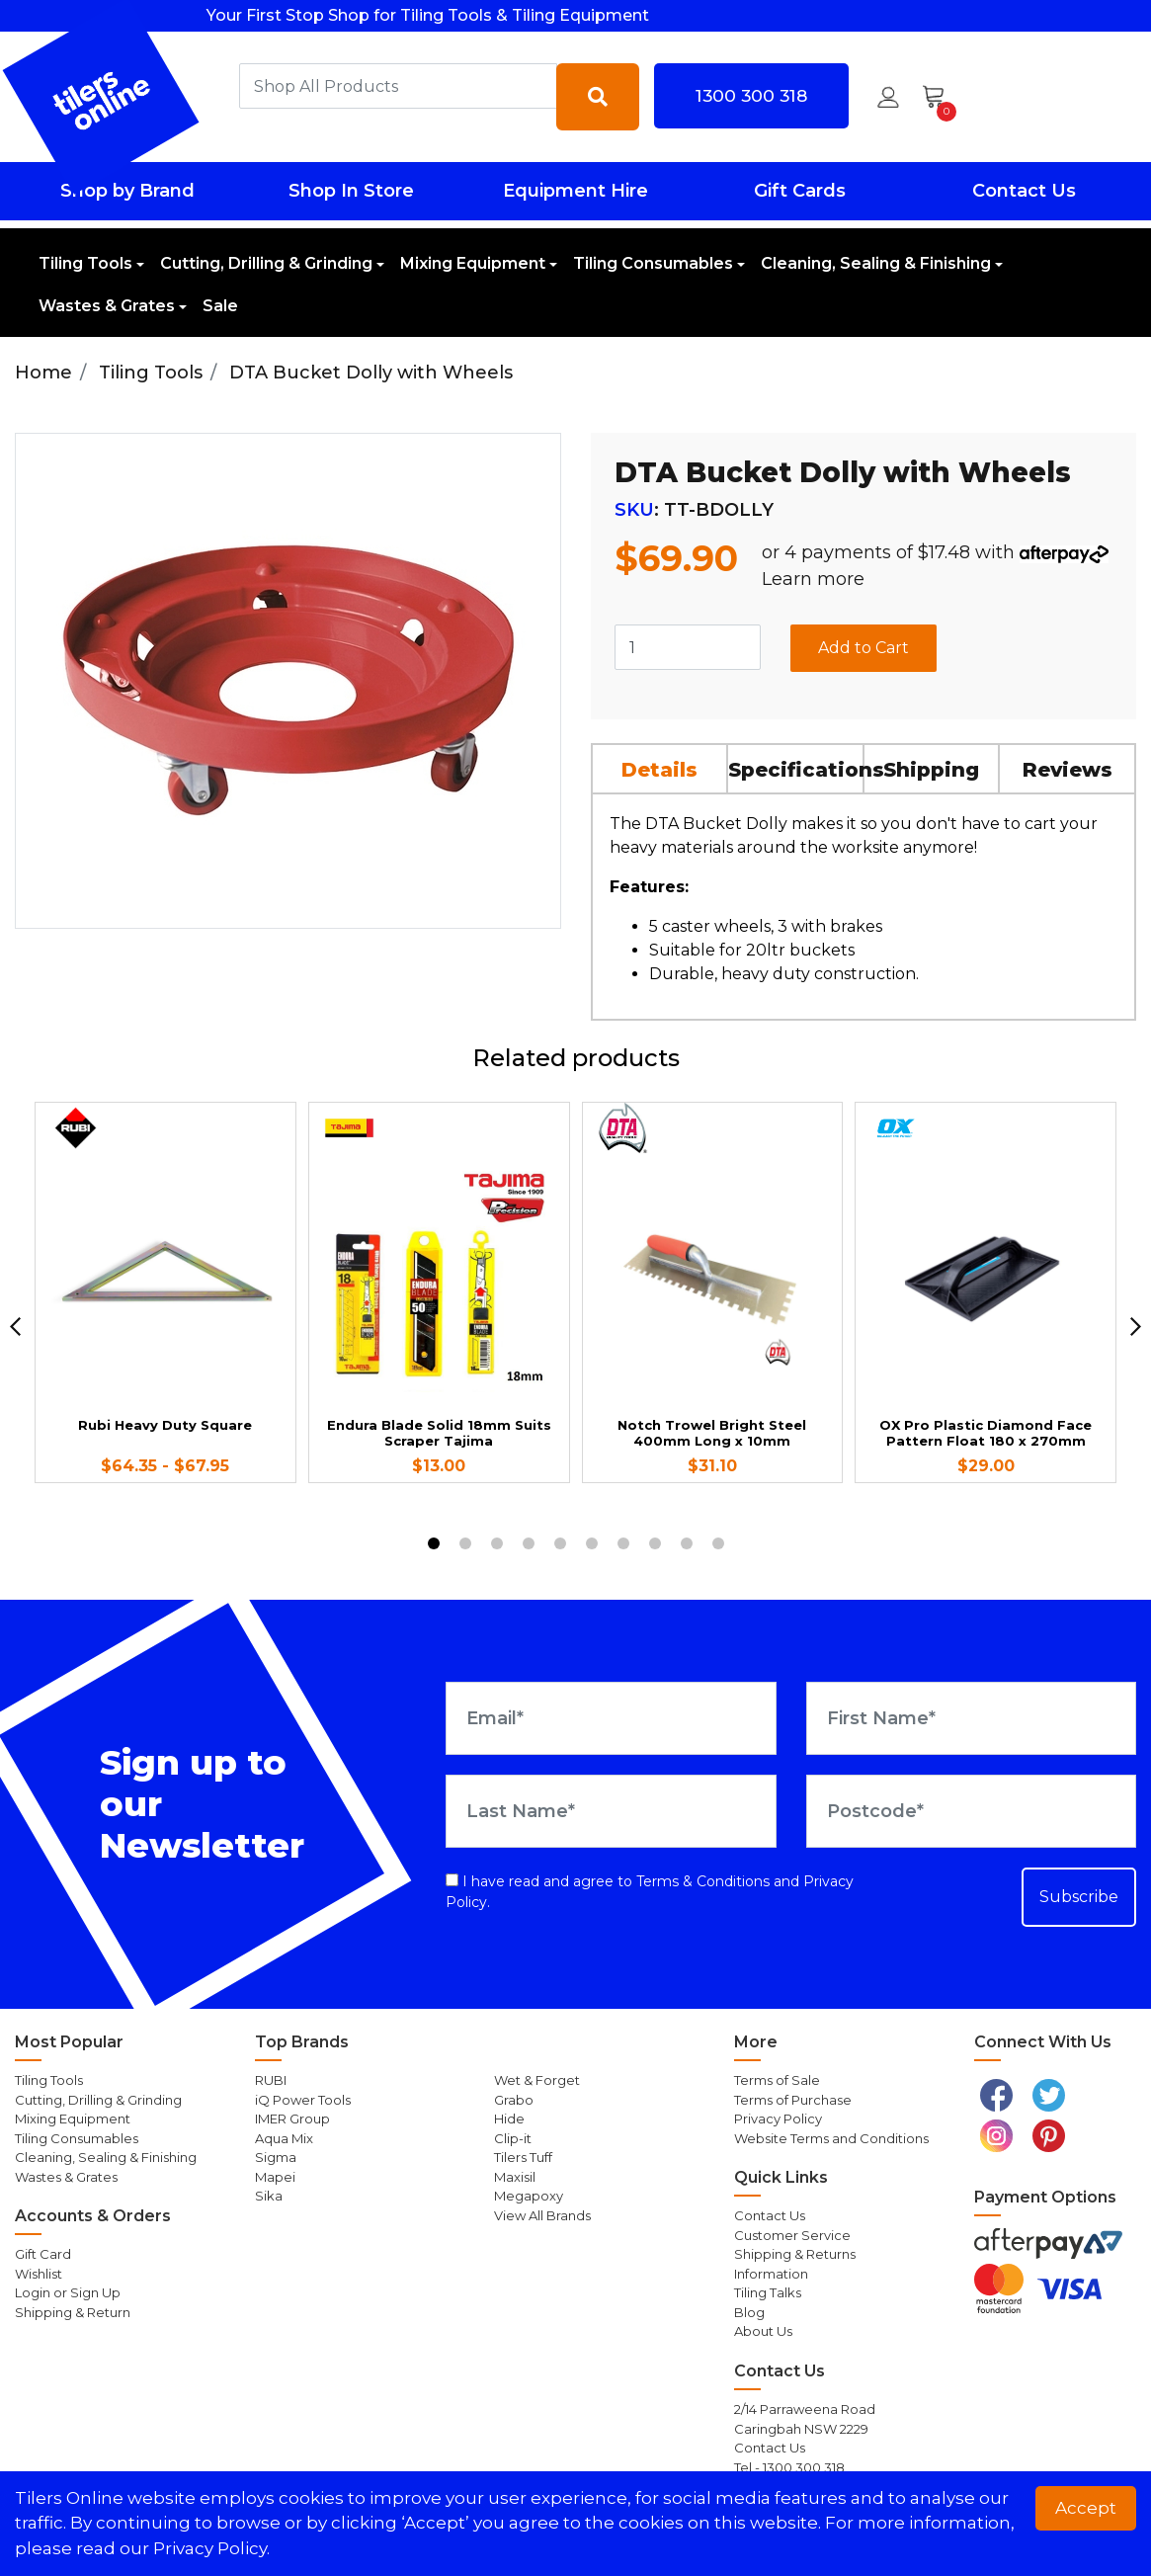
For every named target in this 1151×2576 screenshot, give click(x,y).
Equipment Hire (575, 191)
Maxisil (514, 2177)
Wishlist (38, 2274)
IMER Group (292, 2118)
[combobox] (398, 86)
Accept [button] (1085, 2508)
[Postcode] (971, 1811)
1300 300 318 (751, 95)
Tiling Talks (767, 2292)
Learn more (813, 579)
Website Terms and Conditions (831, 2138)
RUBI (271, 2080)
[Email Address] (611, 1718)
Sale (220, 305)
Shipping (931, 770)
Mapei (275, 2177)
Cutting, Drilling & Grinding (266, 263)
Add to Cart (863, 647)
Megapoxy (528, 2195)
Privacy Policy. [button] (211, 2548)
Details (659, 770)
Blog (749, 2312)
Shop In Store (351, 191)
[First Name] (971, 1718)
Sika (269, 2195)
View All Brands (542, 2215)
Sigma (275, 2157)
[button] (888, 97)
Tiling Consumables (653, 263)
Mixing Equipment (472, 263)
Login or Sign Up (68, 2292)
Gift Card (43, 2254)
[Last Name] (611, 1811)
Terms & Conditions (703, 1881)
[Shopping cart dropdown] (940, 97)
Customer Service (792, 2235)
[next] (1135, 1327)
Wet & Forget (537, 2080)
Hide (509, 2118)
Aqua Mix (284, 2138)
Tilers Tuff (523, 2157)
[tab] (661, 768)
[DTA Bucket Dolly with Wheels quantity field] (688, 647)
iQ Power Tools (303, 2100)
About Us (763, 2331)
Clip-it (513, 2138)
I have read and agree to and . (650, 1891)
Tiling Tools (85, 263)
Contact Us (1024, 191)
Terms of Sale (777, 2080)
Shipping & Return (72, 2312)
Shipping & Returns (795, 2254)
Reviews (1067, 770)
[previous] (15, 1327)
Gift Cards (800, 191)
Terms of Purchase (793, 2100)
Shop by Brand (127, 191)
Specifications (796, 770)
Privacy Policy (778, 2118)
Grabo (514, 2100)
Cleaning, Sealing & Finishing (876, 263)
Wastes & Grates (107, 305)
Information (771, 2274)
